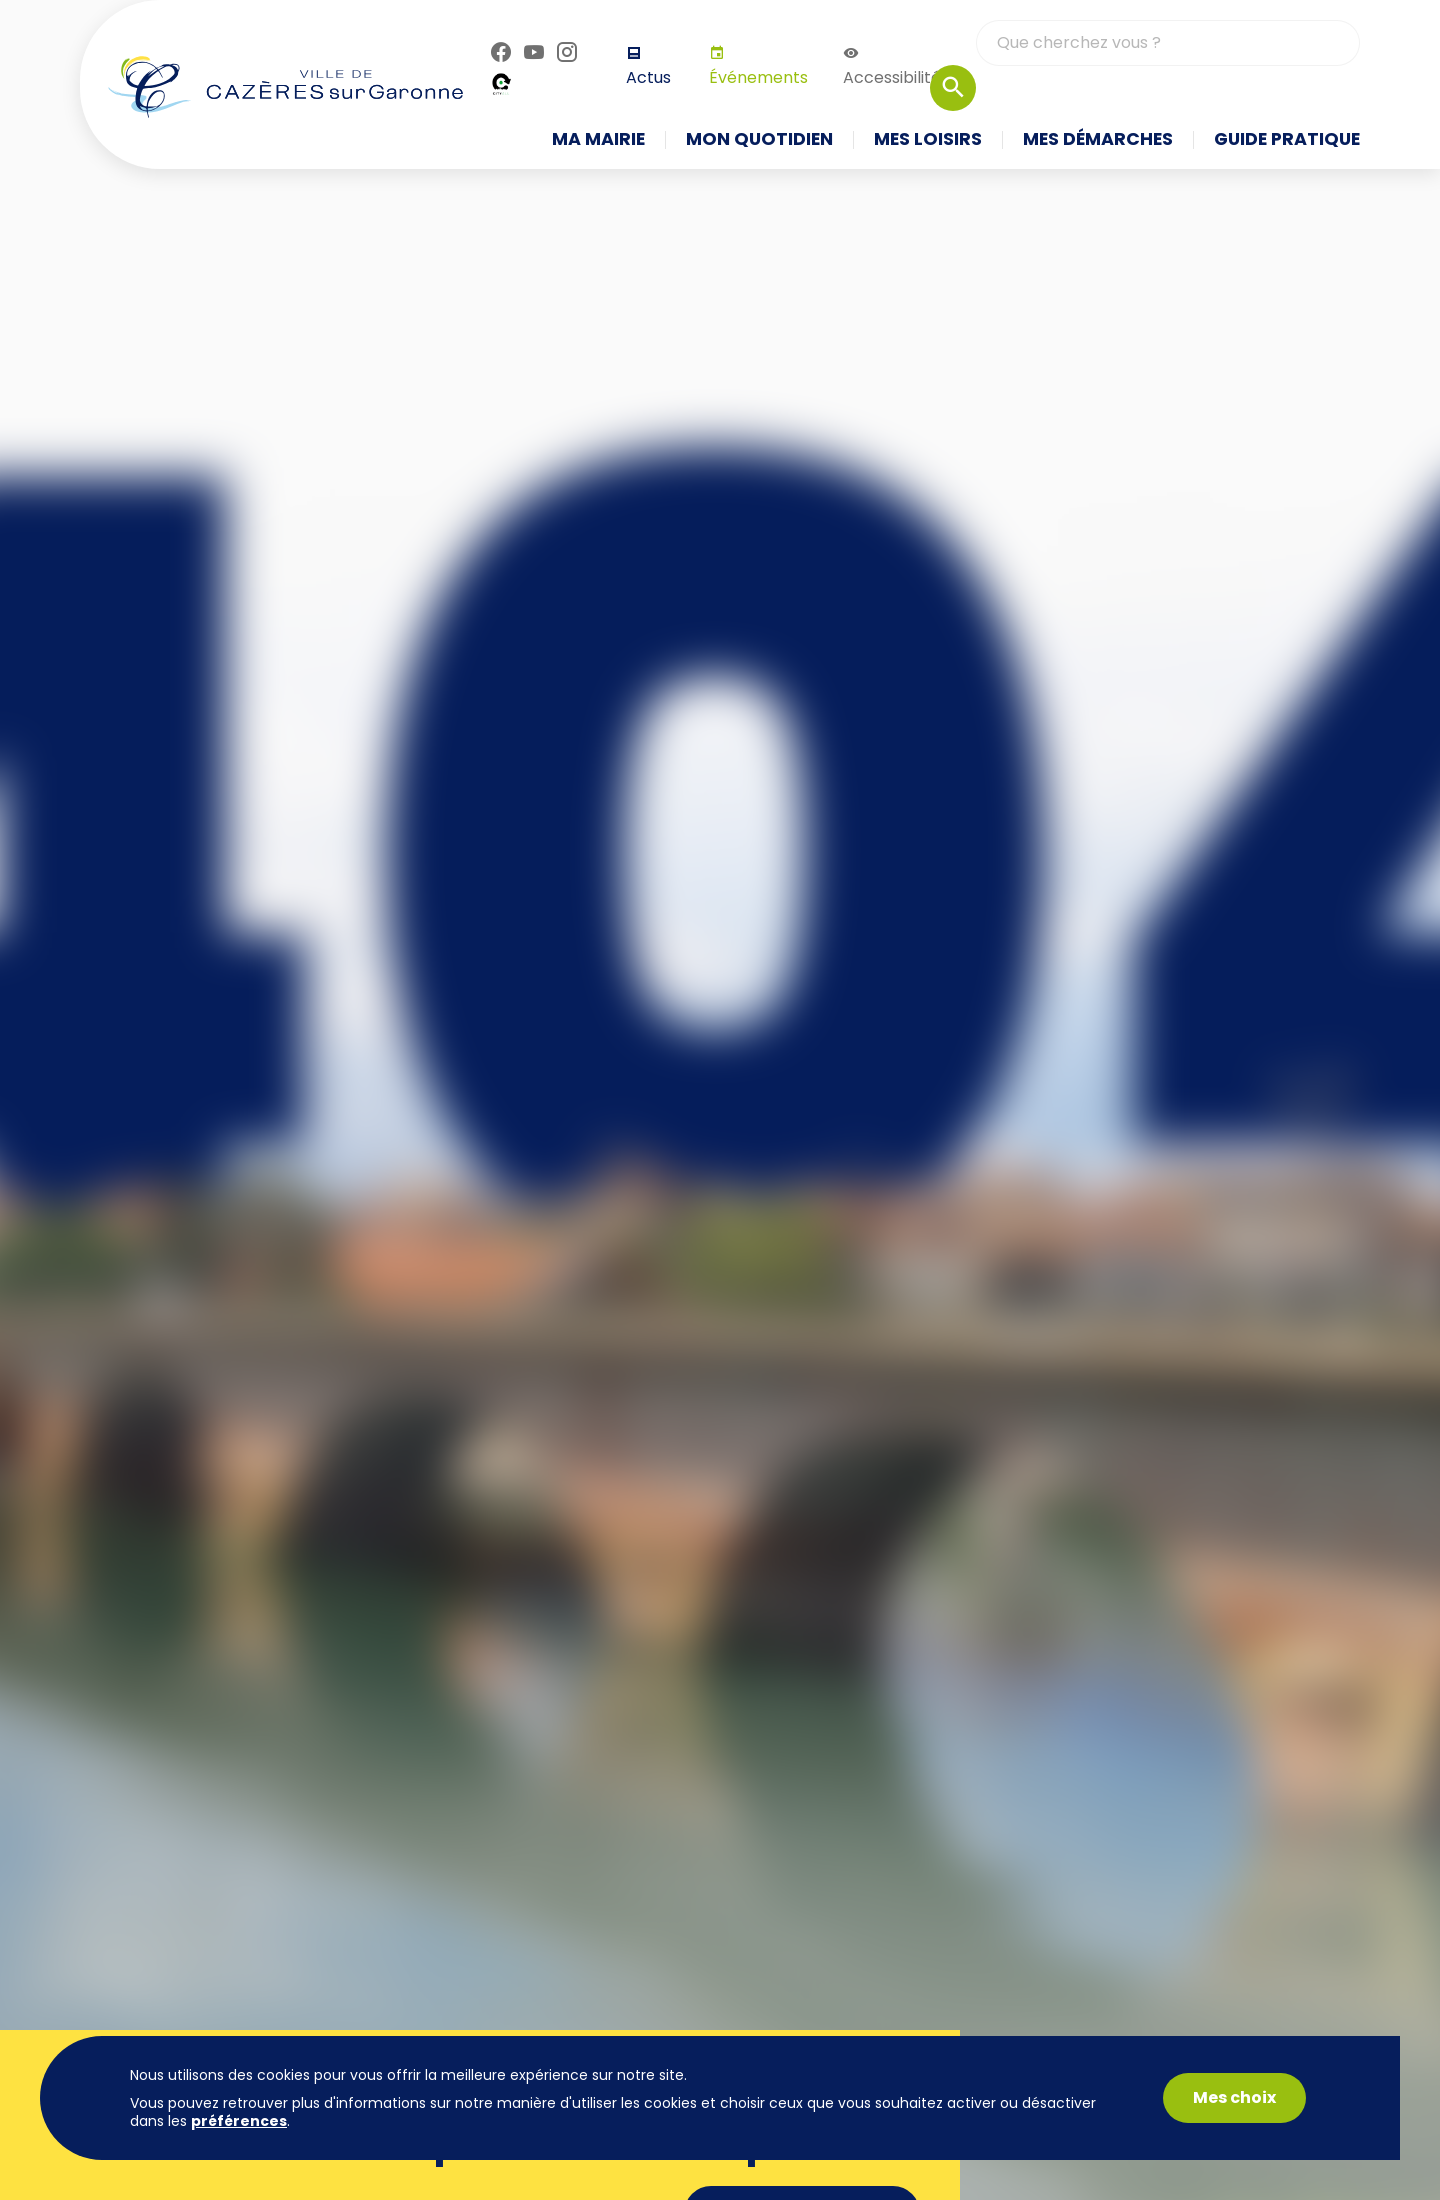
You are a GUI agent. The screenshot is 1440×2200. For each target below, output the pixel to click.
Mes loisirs (928, 140)
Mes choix (1234, 2097)
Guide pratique (1287, 140)
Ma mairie (598, 140)
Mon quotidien (759, 140)
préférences (239, 2121)
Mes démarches (1098, 140)
